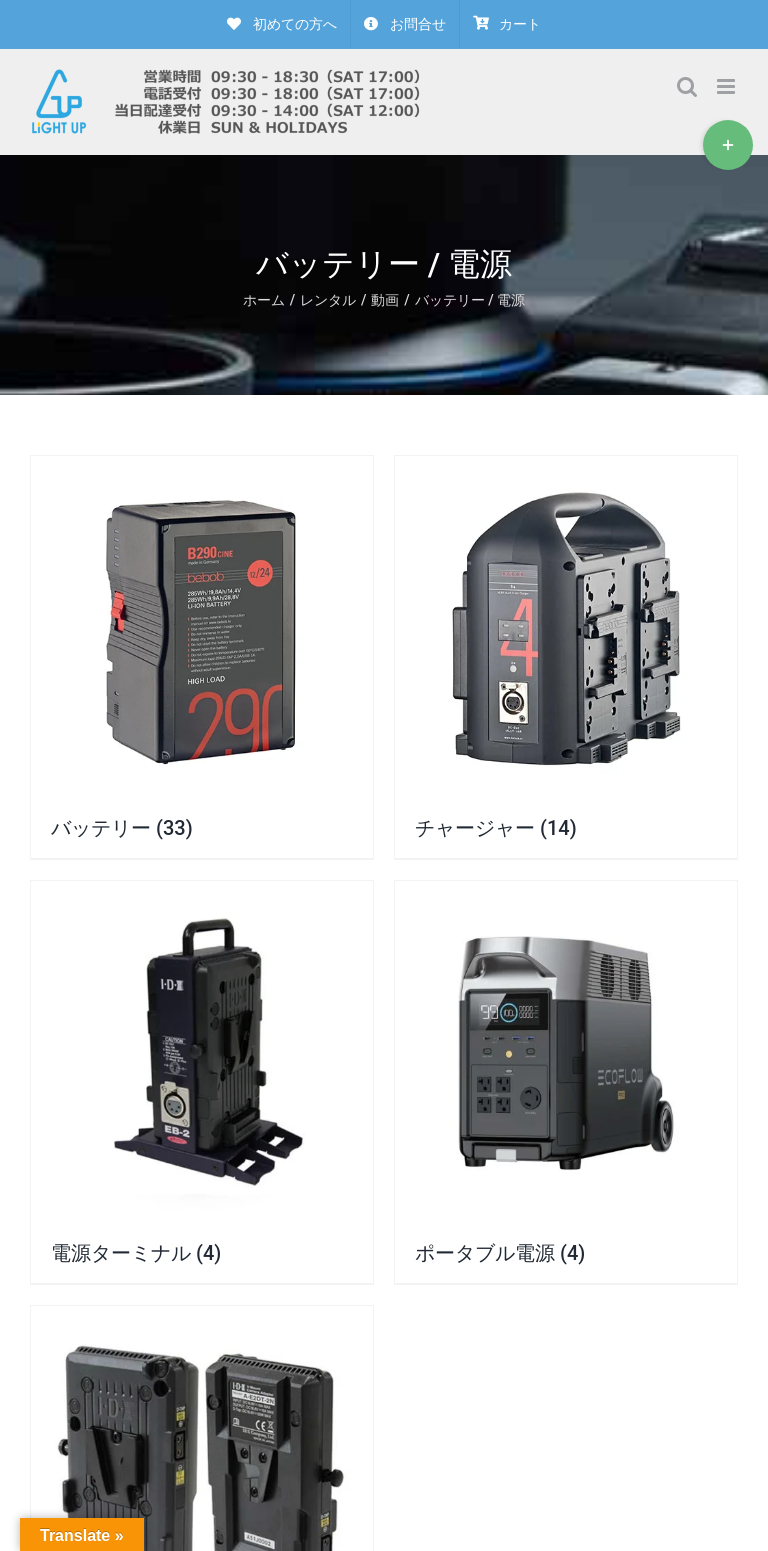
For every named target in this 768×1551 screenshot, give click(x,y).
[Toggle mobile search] (687, 86)
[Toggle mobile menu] (727, 86)
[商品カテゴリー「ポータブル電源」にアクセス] (566, 1082)
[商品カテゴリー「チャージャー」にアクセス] (566, 657)
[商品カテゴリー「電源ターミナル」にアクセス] (202, 1082)
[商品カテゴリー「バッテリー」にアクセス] (202, 657)
